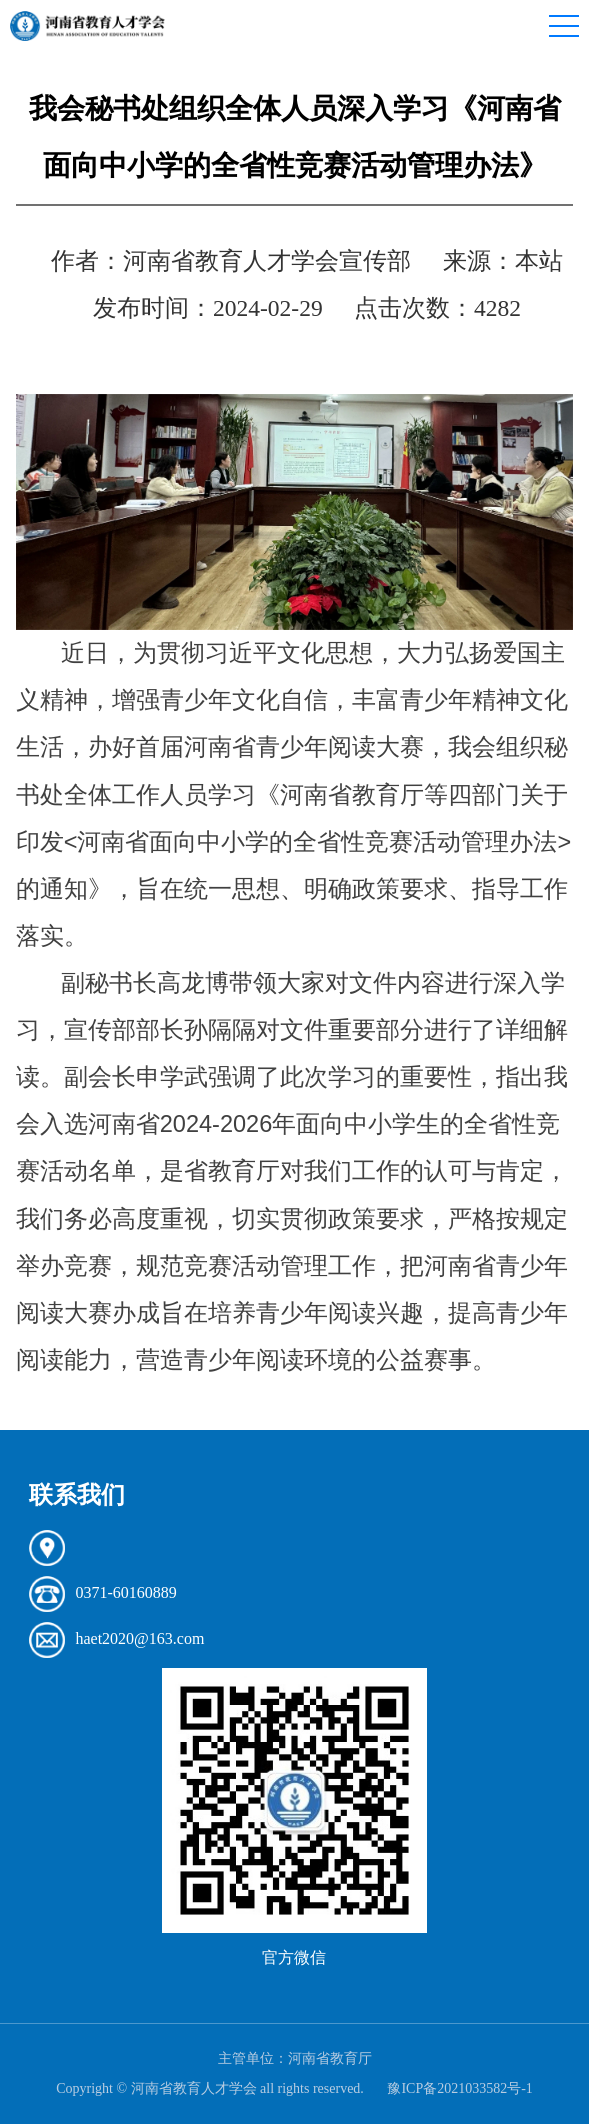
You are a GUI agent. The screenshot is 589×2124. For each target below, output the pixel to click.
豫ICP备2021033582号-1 (459, 2088)
